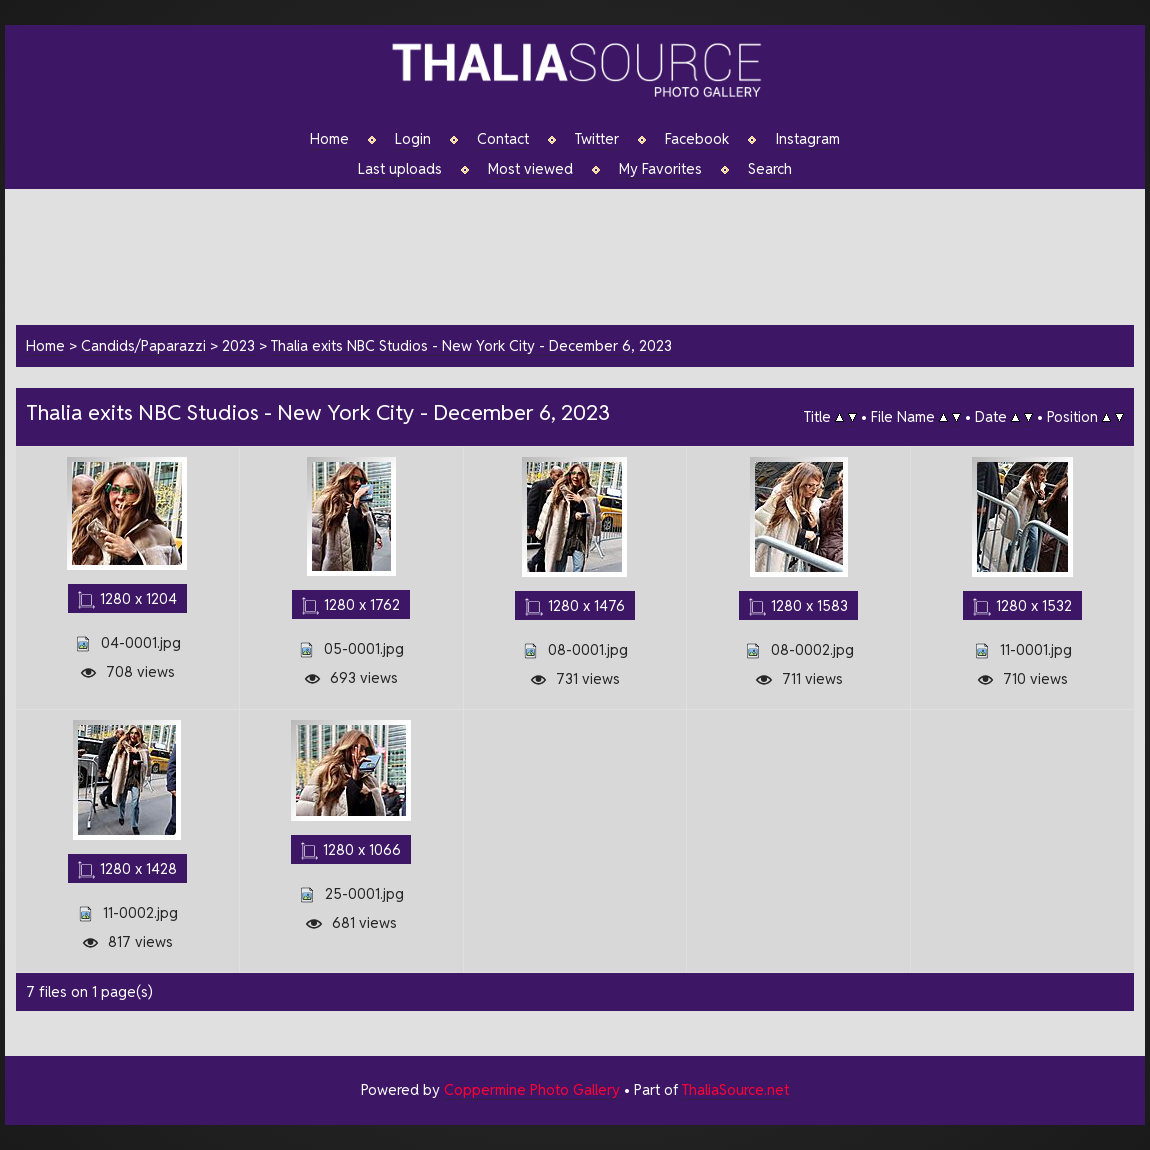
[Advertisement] (585, 254)
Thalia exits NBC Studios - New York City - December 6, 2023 (471, 345)
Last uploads (400, 169)
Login (413, 139)
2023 (238, 345)
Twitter (597, 139)
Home (329, 139)
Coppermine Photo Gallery (532, 1089)
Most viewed (530, 169)
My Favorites (660, 169)
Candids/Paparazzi (143, 345)
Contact (503, 139)
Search (770, 169)
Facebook (697, 139)
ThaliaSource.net (735, 1089)
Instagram (807, 139)
